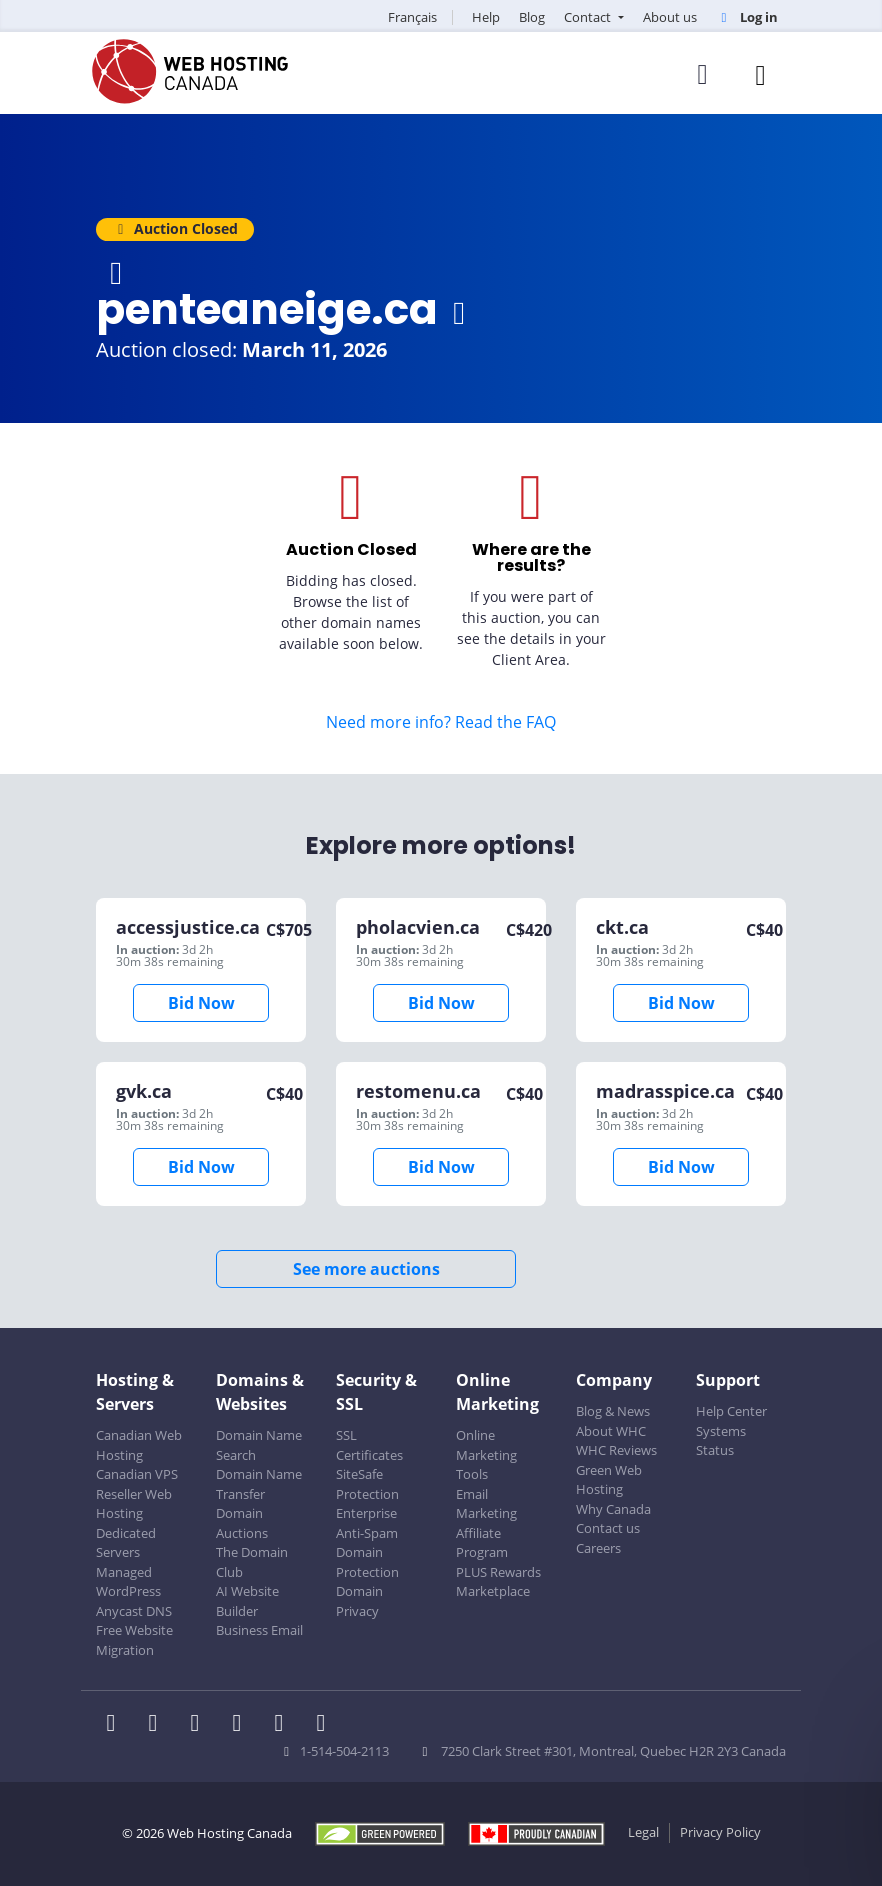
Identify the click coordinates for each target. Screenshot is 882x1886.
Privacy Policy (720, 1832)
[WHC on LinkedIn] (201, 1725)
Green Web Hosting (609, 1480)
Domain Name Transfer (259, 1484)
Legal (643, 1832)
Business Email (259, 1630)
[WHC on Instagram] (243, 1725)
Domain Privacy (359, 1601)
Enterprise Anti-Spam (367, 1523)
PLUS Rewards (498, 1572)
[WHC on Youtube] (285, 1725)
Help (486, 17)
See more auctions (366, 1269)
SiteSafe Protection (367, 1484)
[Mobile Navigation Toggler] (760, 74)
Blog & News (613, 1411)
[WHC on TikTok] (325, 1725)
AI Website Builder (247, 1601)
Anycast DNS (134, 1611)
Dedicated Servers (126, 1543)
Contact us (608, 1528)
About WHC (611, 1431)
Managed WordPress (128, 1582)
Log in (747, 17)
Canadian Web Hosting (139, 1445)
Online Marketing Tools (486, 1454)
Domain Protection (367, 1562)
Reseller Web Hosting (134, 1504)
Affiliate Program (482, 1543)
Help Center (731, 1411)
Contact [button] (589, 17)
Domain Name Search (259, 1445)
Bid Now (201, 1003)
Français (412, 17)
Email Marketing (486, 1504)
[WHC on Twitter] (159, 1725)
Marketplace (493, 1591)
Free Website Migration (134, 1640)
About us (670, 17)
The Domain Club (252, 1562)
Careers (598, 1548)
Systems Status (721, 1441)
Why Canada (613, 1509)
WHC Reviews (616, 1450)
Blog (532, 17)
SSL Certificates (369, 1445)
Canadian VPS (137, 1474)
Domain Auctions (242, 1523)
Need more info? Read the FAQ (441, 722)
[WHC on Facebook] (117, 1725)
